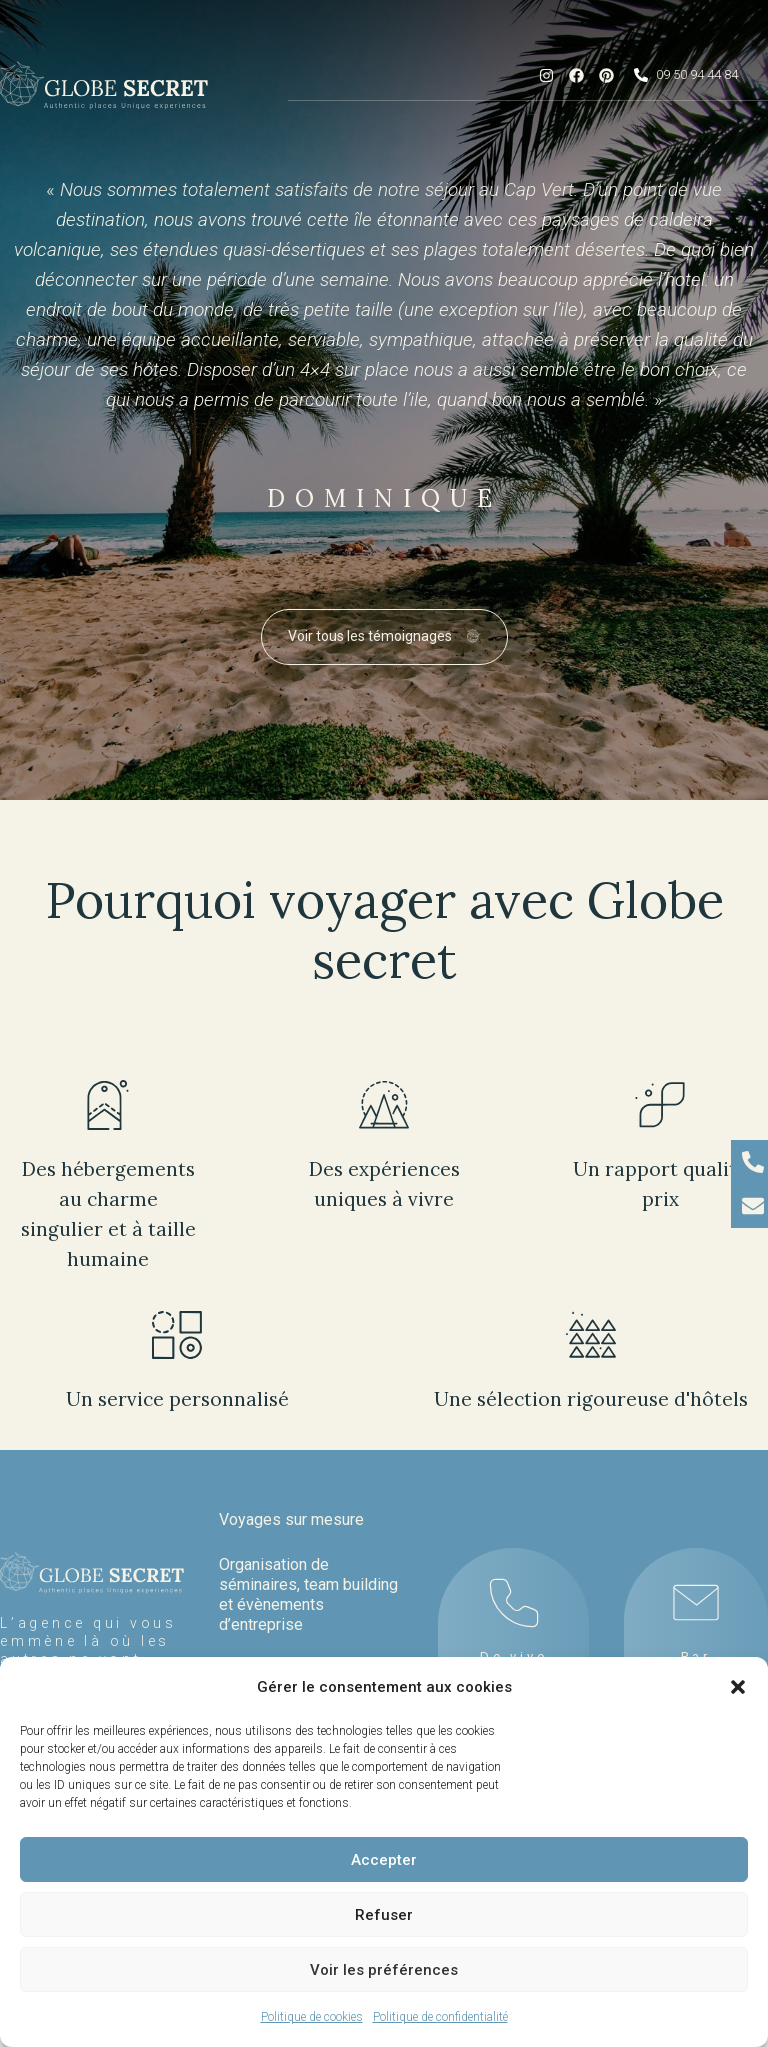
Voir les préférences (384, 1970)
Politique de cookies (312, 2017)
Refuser (384, 1915)
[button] (738, 1687)
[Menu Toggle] (528, 111)
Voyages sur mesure (291, 1519)
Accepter (384, 1860)
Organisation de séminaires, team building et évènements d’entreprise (308, 1594)
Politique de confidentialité (440, 2017)
